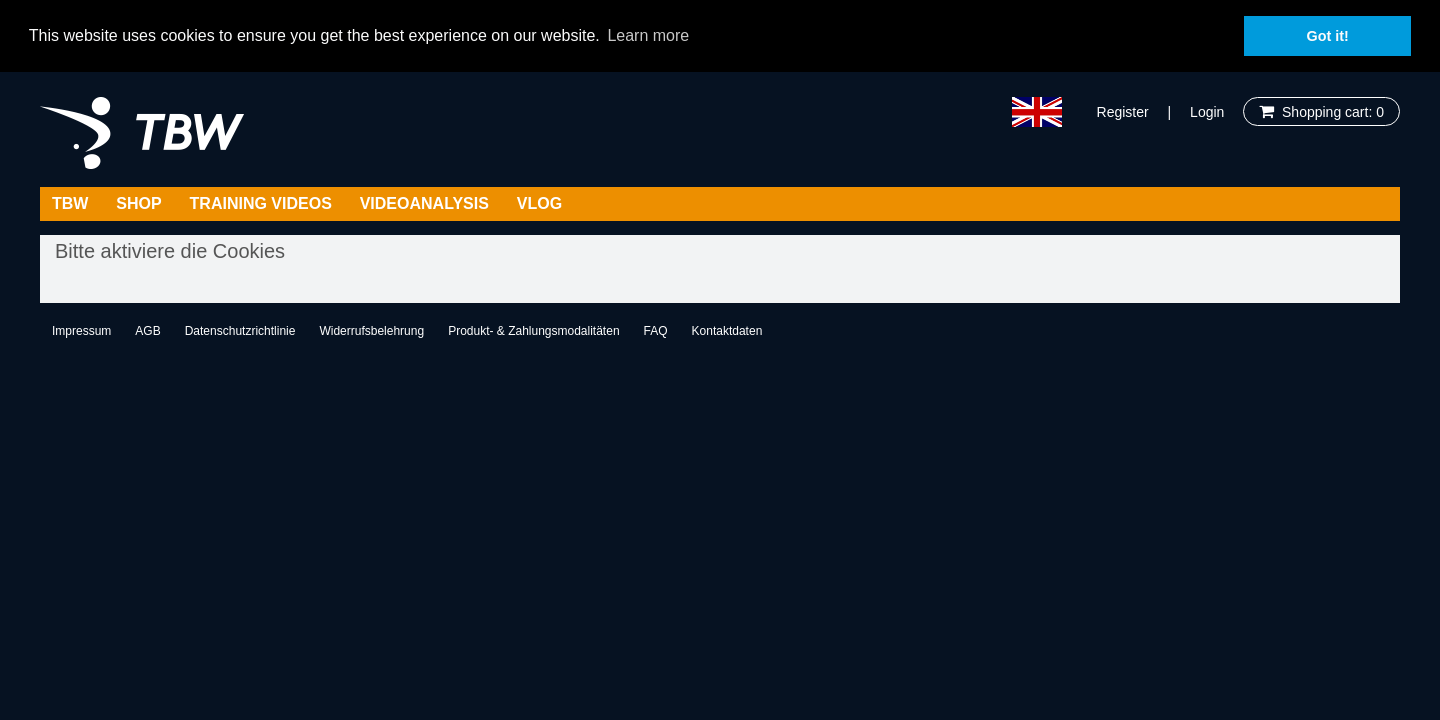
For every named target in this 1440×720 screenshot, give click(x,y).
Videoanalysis (424, 202)
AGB (147, 330)
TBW (70, 202)
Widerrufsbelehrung (371, 330)
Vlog (539, 202)
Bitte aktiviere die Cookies (170, 250)
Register (1123, 111)
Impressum (81, 330)
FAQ (656, 330)
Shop (138, 202)
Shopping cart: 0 (1329, 111)
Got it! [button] (1328, 36)
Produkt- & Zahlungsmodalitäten (533, 330)
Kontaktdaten (727, 330)
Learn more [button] (648, 35)
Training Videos (261, 202)
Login (1207, 111)
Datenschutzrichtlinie (240, 330)
